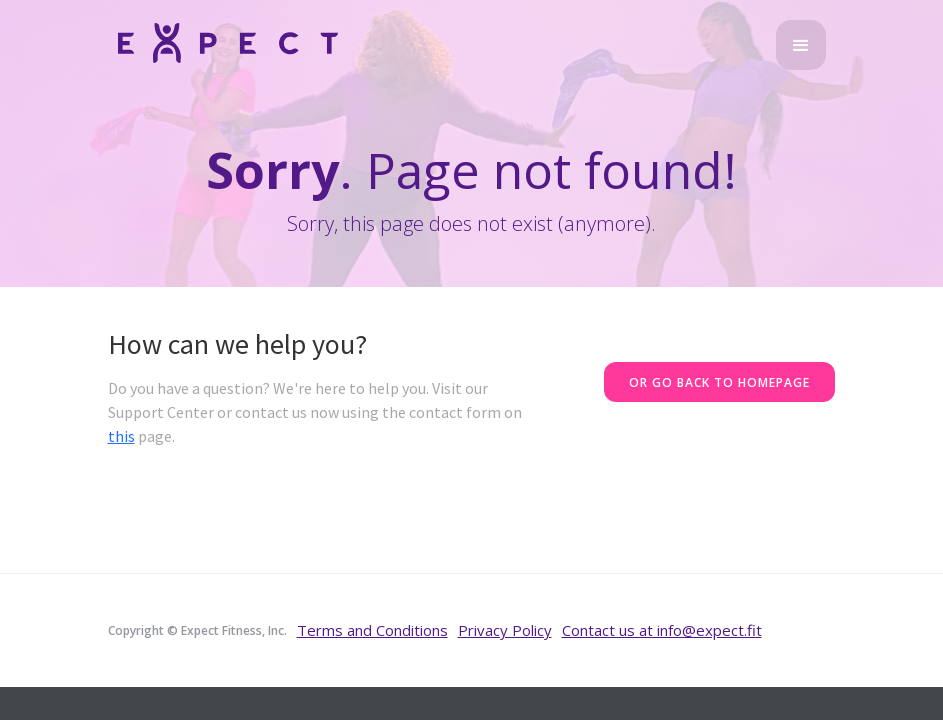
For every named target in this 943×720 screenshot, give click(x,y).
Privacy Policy (505, 630)
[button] (801, 45)
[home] (228, 41)
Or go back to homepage (719, 382)
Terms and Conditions (372, 630)
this (121, 436)
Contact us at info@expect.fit (662, 630)
